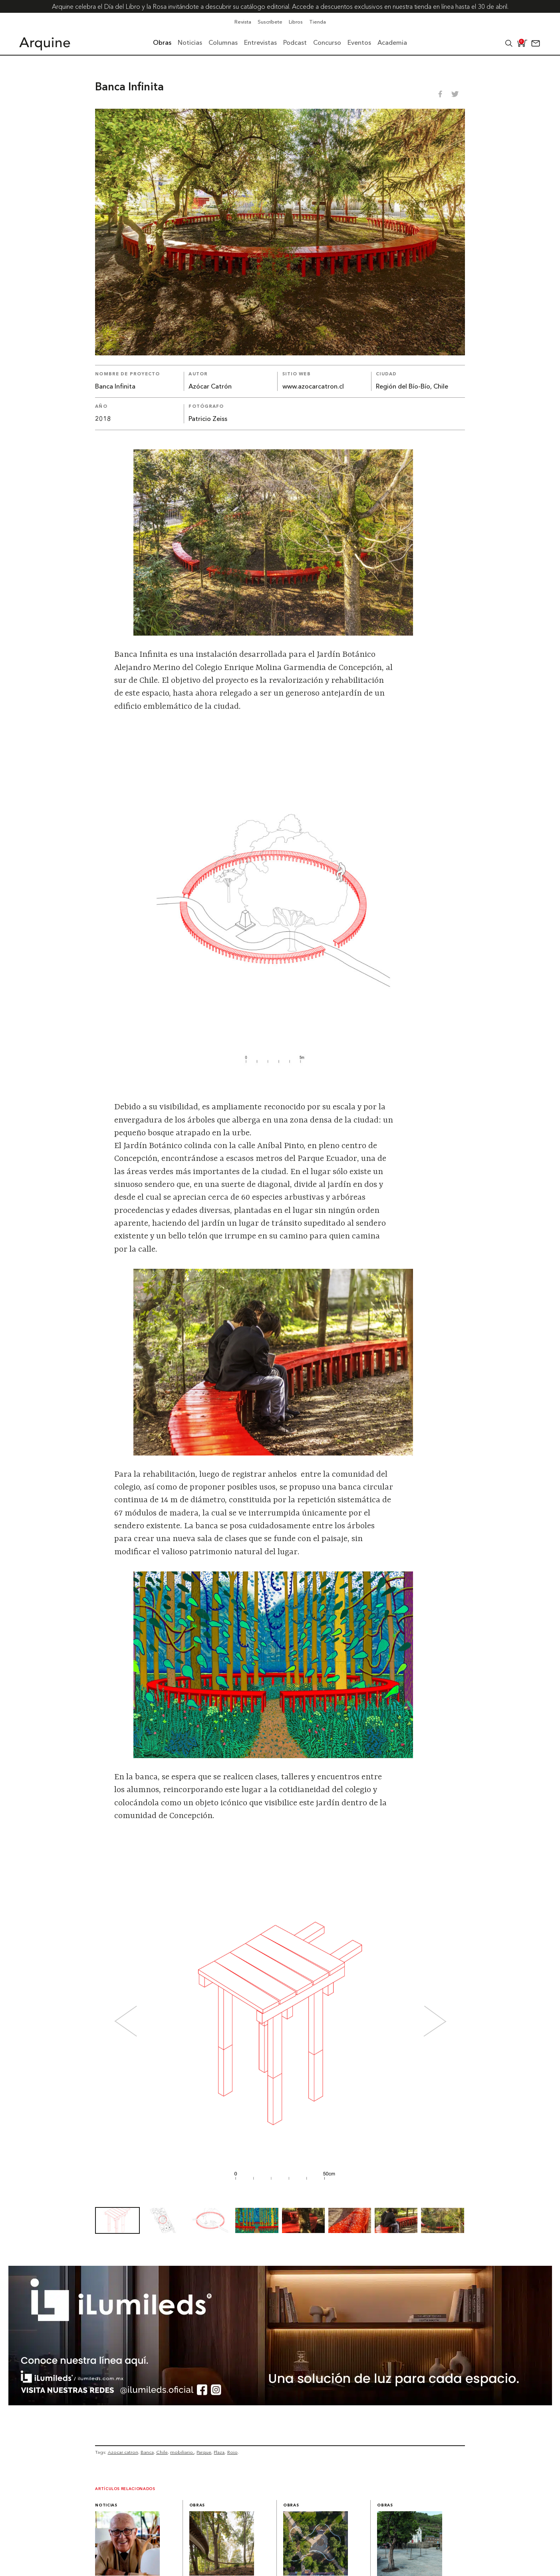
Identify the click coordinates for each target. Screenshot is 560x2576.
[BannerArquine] (280, 2403)
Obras (197, 2505)
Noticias (106, 2505)
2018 (103, 419)
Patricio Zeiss (208, 419)
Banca (147, 2452)
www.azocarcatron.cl (313, 387)
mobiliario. (182, 2452)
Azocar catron (123, 2452)
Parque (204, 2452)
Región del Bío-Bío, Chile (412, 387)
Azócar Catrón (210, 387)
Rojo (232, 2452)
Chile (162, 2452)
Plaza (219, 2452)
